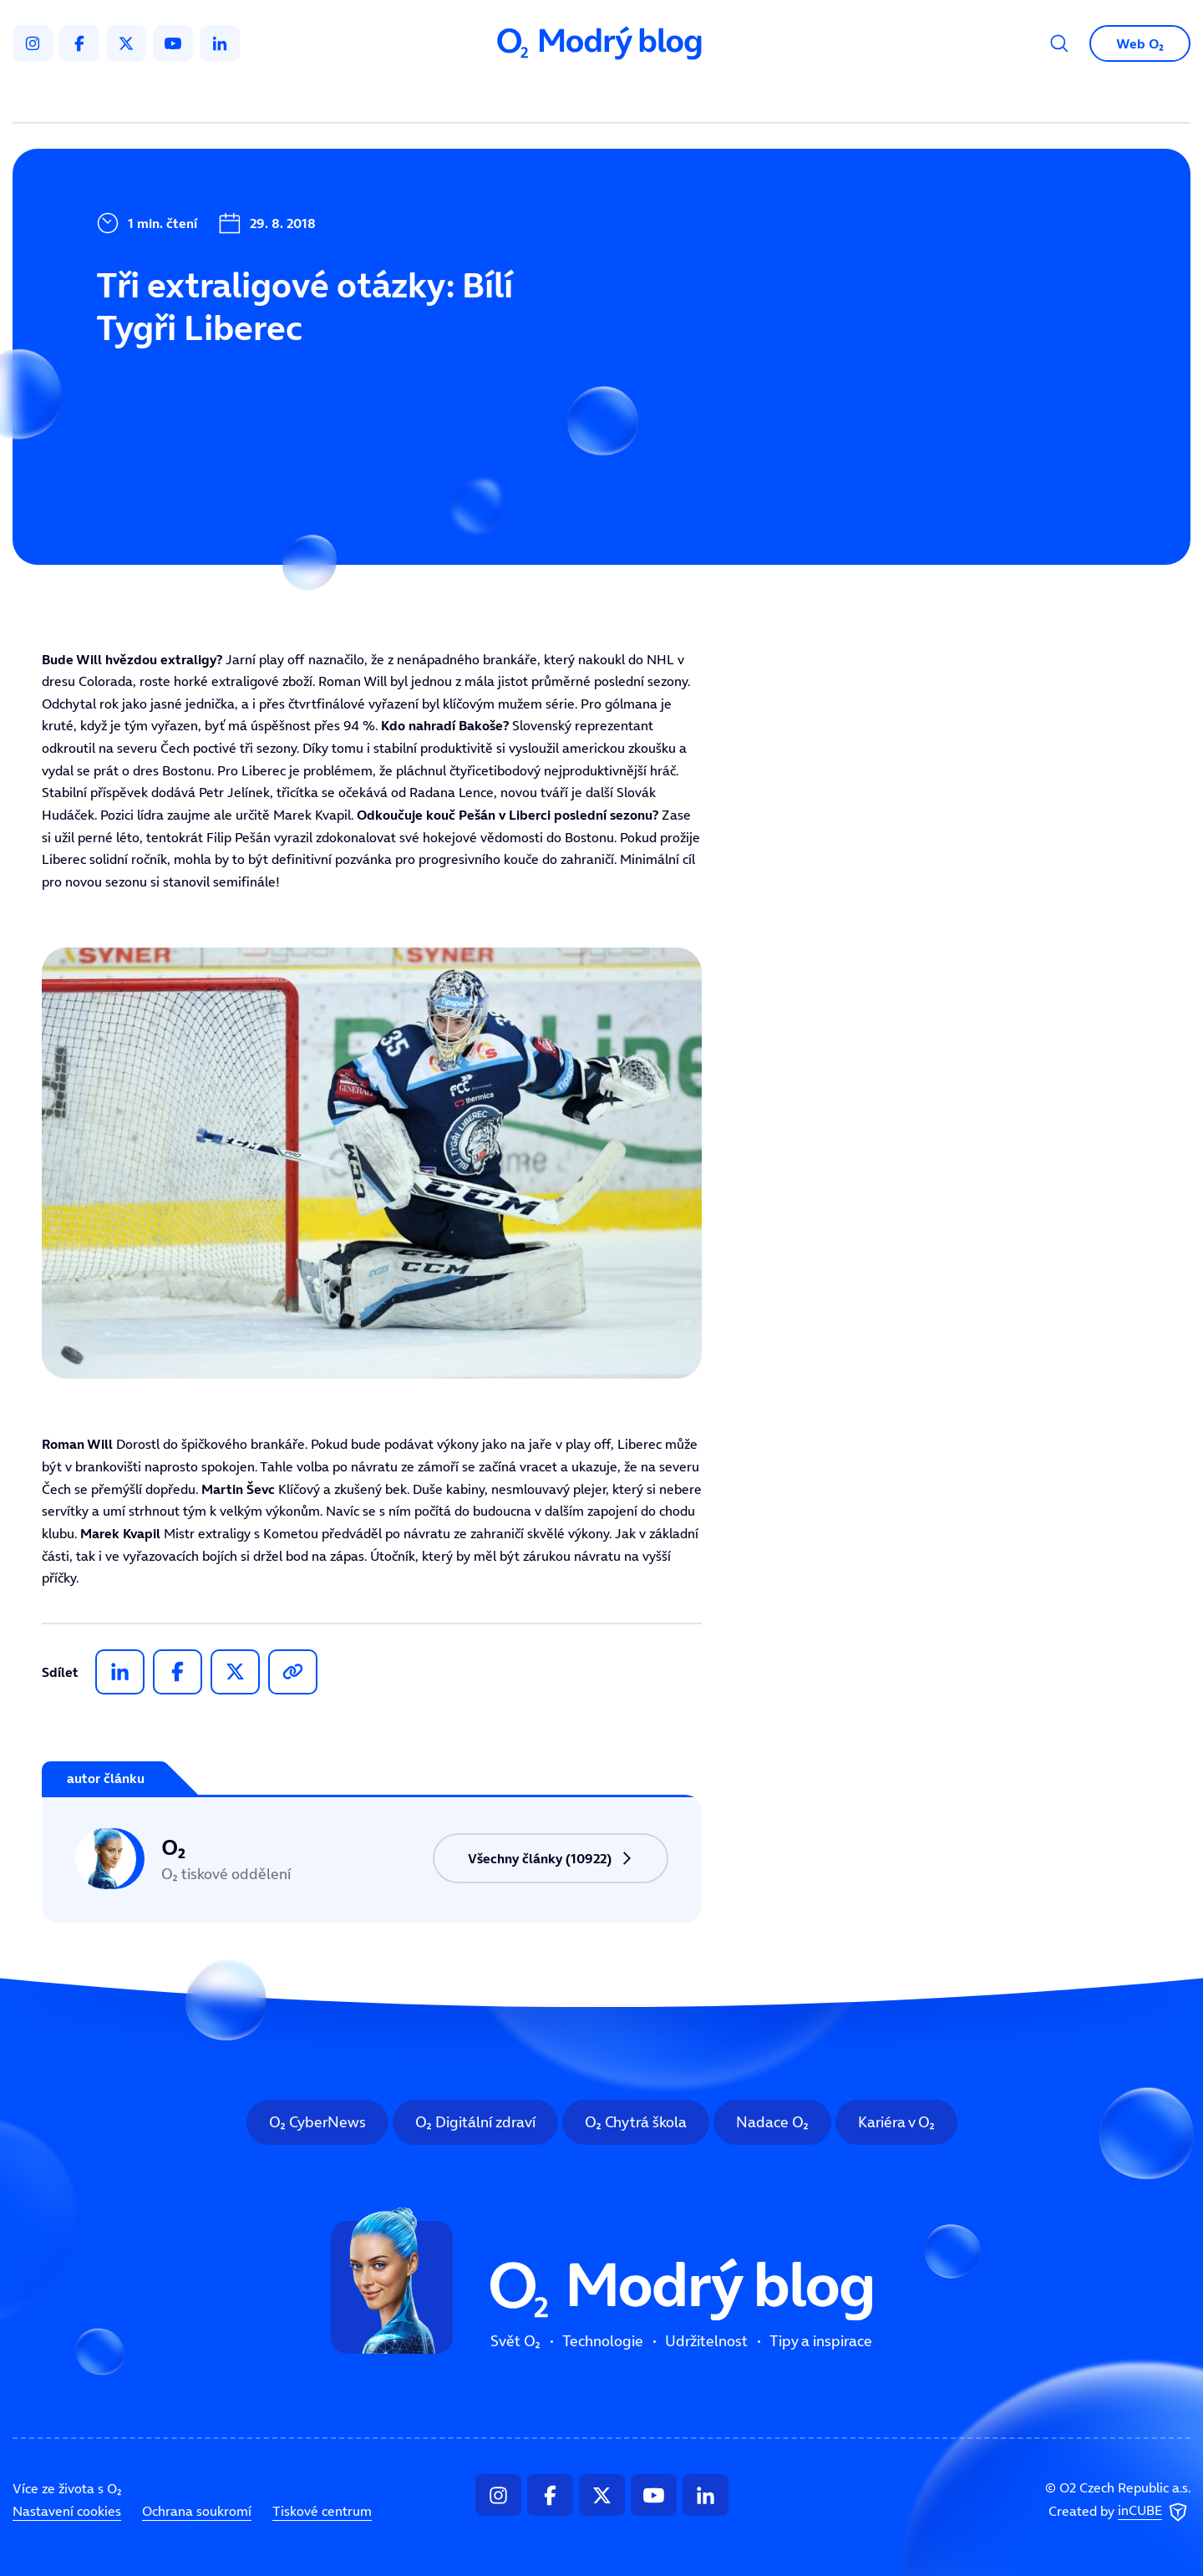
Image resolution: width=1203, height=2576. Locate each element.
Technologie (513, 97)
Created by (1119, 2511)
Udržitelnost (637, 97)
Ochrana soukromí (196, 2511)
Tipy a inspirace (771, 97)
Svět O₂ (406, 97)
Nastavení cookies (67, 2511)
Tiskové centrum (322, 2511)
